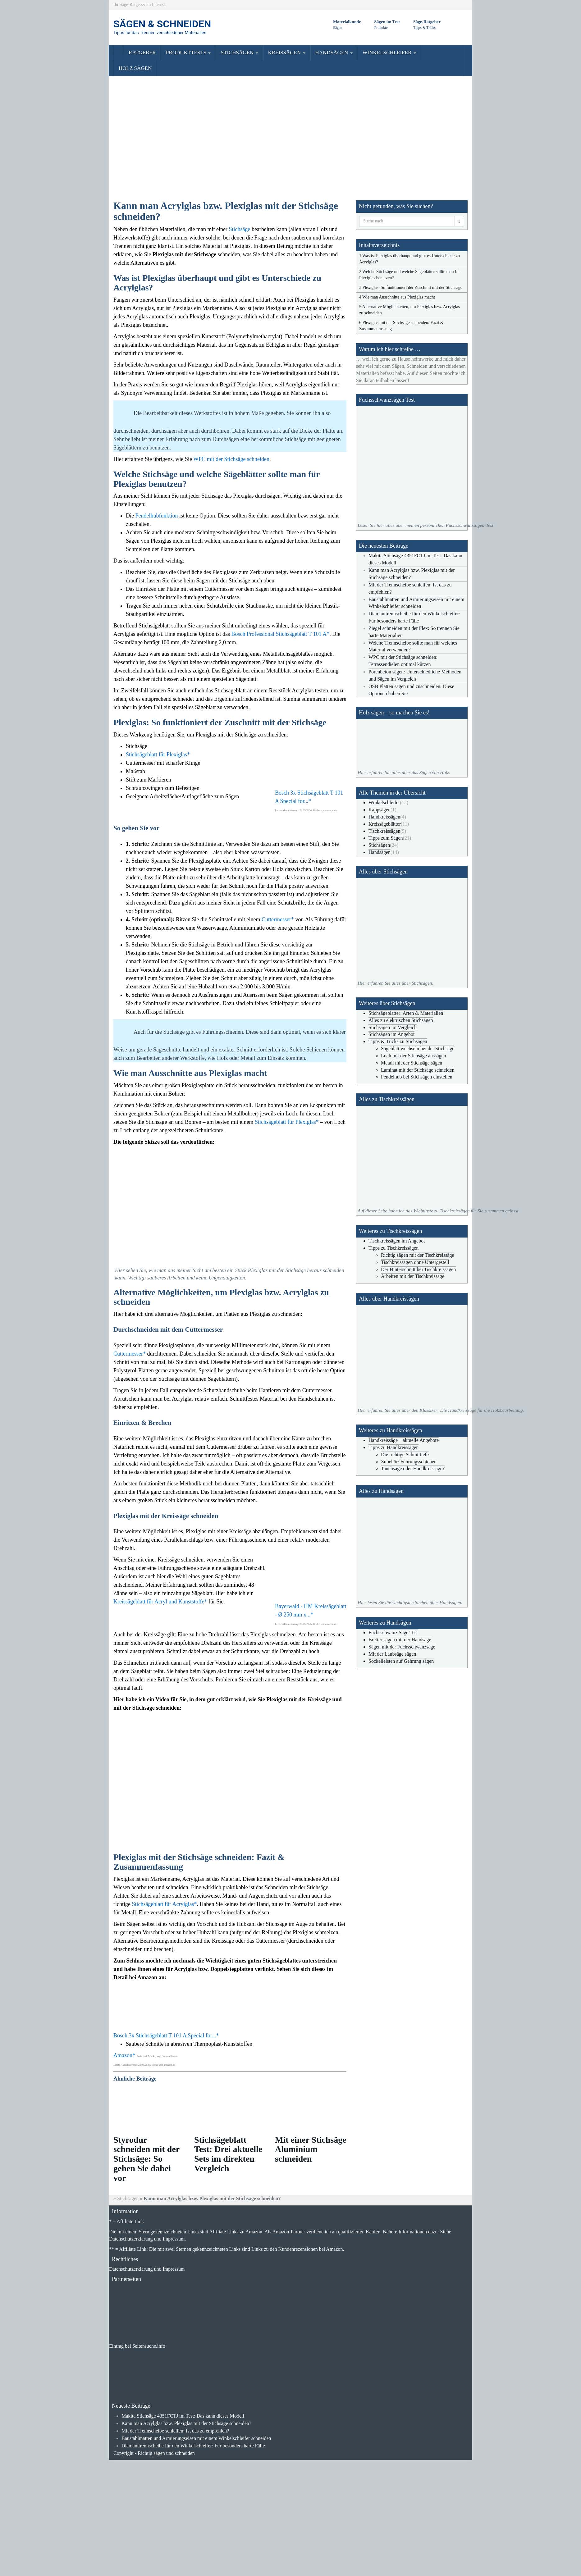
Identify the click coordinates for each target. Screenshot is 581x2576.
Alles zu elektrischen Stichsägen (400, 1020)
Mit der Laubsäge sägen (392, 1654)
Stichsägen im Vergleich (392, 1027)
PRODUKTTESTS (188, 53)
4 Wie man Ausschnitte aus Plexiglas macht (397, 297)
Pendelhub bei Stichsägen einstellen (416, 1076)
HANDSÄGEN (334, 53)
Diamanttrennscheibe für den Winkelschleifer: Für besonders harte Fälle (193, 2445)
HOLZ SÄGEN (135, 68)
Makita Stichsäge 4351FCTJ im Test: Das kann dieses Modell (182, 2416)
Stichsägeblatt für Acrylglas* (164, 1904)
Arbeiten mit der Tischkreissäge (412, 1276)
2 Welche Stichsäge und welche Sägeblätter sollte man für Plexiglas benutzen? (409, 274)
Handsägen (379, 852)
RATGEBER (142, 53)
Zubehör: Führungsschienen (409, 1461)
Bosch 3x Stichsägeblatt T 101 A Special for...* (166, 2035)
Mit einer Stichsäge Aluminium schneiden (310, 2149)
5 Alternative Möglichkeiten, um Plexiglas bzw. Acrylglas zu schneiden (409, 309)
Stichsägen (379, 845)
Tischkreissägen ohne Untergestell (415, 1262)
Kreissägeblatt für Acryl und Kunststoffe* (160, 1601)
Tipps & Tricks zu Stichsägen (397, 1041)
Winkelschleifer (384, 802)
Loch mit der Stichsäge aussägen (413, 1055)
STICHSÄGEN (239, 53)
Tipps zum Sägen (385, 838)
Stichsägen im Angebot (391, 1034)
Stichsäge (239, 229)
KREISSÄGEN (286, 53)
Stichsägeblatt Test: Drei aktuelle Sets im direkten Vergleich (228, 2154)
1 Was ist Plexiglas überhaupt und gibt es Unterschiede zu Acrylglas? (409, 258)
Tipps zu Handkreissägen (393, 1447)
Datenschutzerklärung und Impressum (147, 2269)
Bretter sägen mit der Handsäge (399, 1639)
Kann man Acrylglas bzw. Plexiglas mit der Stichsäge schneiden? (186, 2423)
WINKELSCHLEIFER (389, 53)
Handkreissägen (384, 816)
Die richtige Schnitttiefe (405, 1454)
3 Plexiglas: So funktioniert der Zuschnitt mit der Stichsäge (410, 287)
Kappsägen (379, 809)
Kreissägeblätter (384, 824)
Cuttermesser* (278, 919)
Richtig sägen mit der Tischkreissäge (417, 1255)
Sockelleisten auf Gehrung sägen (401, 1661)
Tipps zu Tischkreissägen (393, 1248)
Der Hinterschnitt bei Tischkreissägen (418, 1269)
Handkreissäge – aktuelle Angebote (403, 1440)
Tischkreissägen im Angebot (396, 1240)
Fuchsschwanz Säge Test (393, 1632)
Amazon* (124, 2055)
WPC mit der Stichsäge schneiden (231, 459)
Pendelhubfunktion (156, 516)
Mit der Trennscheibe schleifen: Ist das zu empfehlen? (175, 2430)
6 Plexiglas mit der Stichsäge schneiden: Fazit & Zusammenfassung (401, 325)
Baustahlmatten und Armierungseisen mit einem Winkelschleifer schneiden (196, 2438)
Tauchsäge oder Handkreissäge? (413, 1468)
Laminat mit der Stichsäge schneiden (417, 1070)
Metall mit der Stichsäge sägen (411, 1062)
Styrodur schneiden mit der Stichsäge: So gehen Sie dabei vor (146, 2159)
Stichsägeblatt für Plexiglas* (158, 754)
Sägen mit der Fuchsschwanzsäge (401, 1646)
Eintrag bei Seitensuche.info (137, 2346)
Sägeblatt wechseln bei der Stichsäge (417, 1048)
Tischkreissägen (384, 831)
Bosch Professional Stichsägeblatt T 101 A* (280, 634)
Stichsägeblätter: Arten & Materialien (405, 1013)
